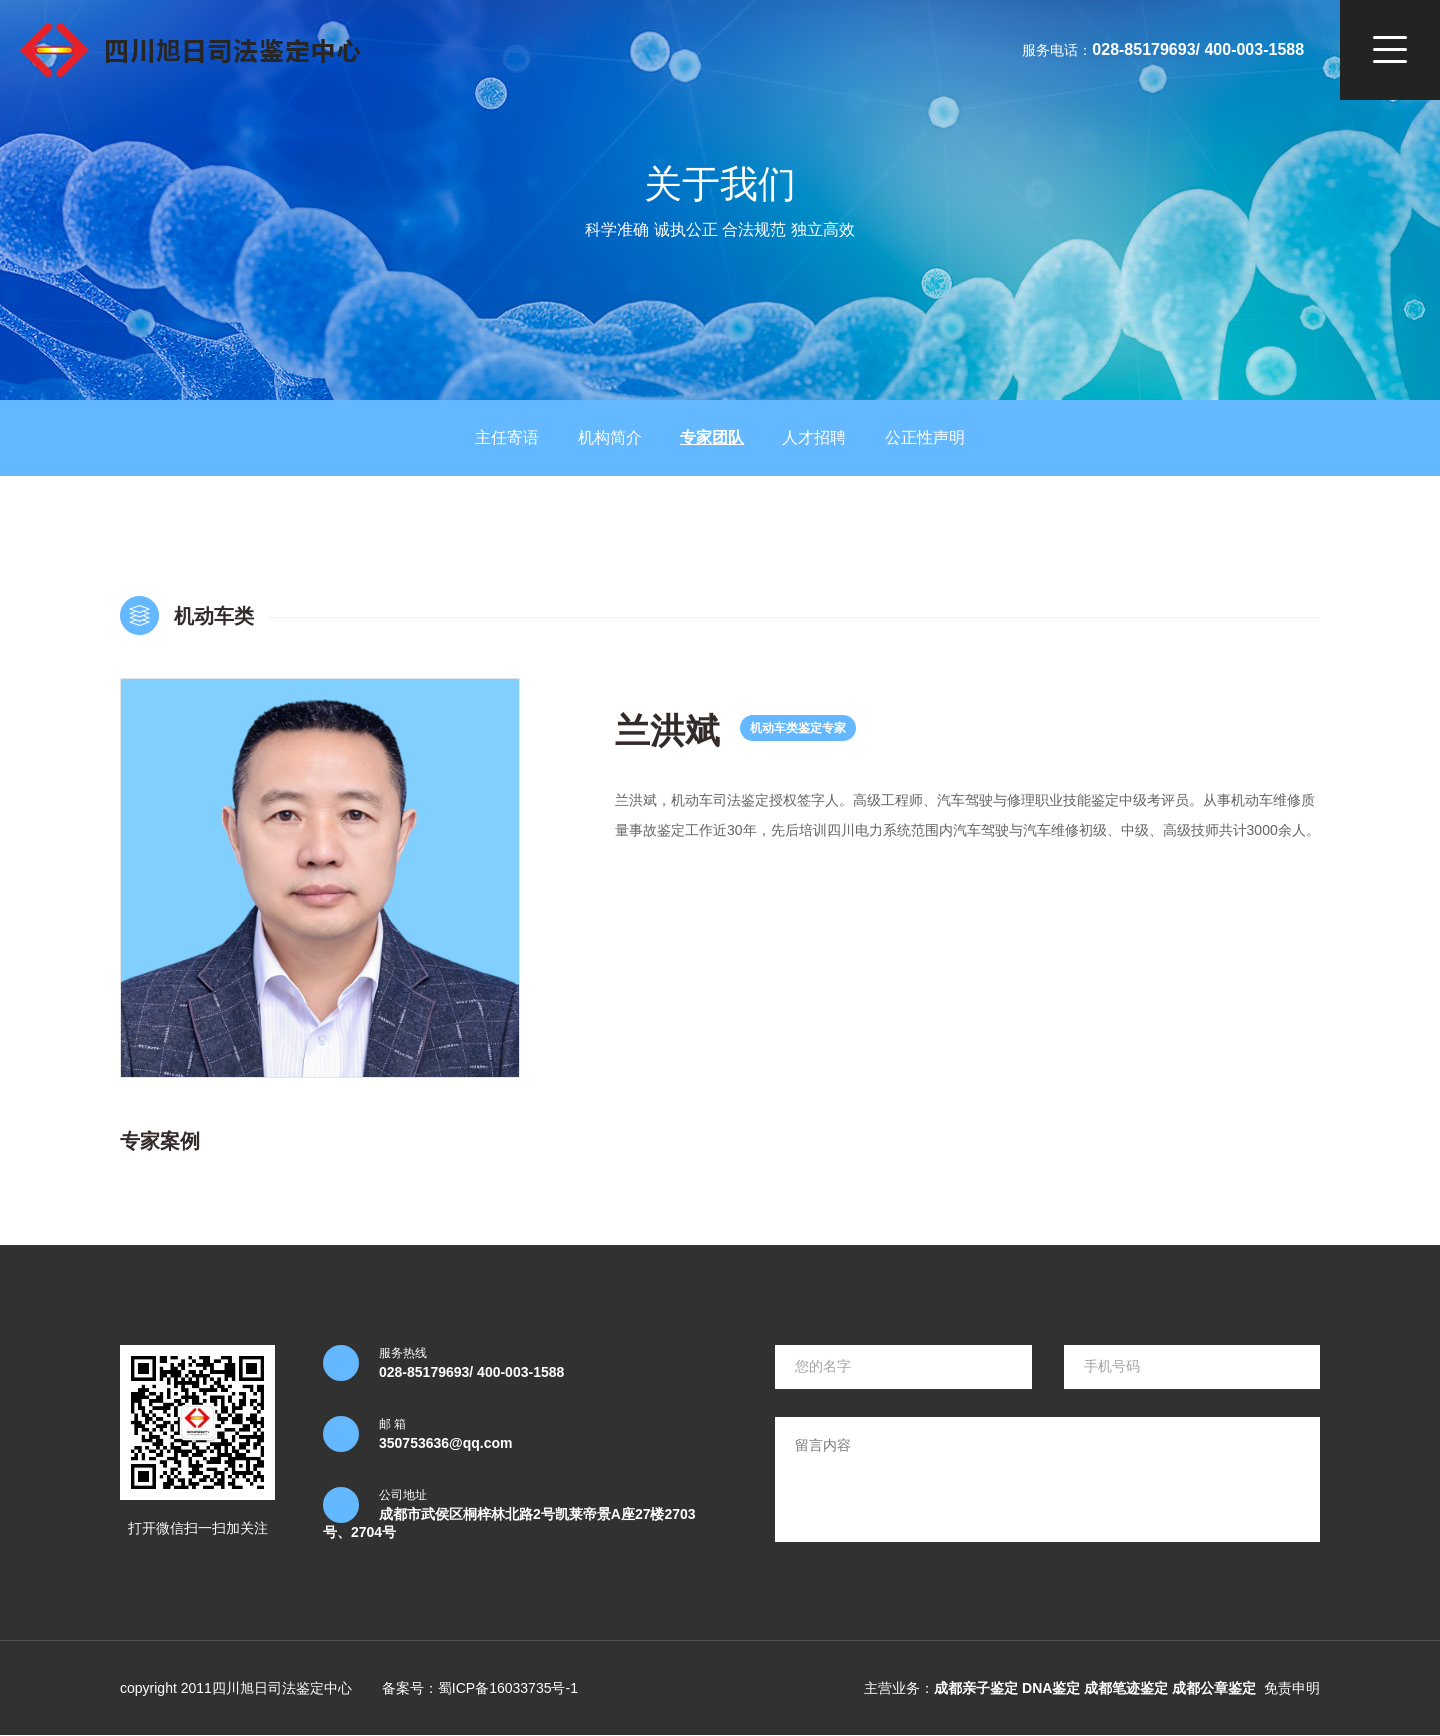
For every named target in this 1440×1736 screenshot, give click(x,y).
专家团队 (712, 437)
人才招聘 (814, 437)
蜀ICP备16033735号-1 (508, 1688)
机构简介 (610, 437)
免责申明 (1292, 1688)
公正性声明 (925, 437)
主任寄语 (507, 437)
